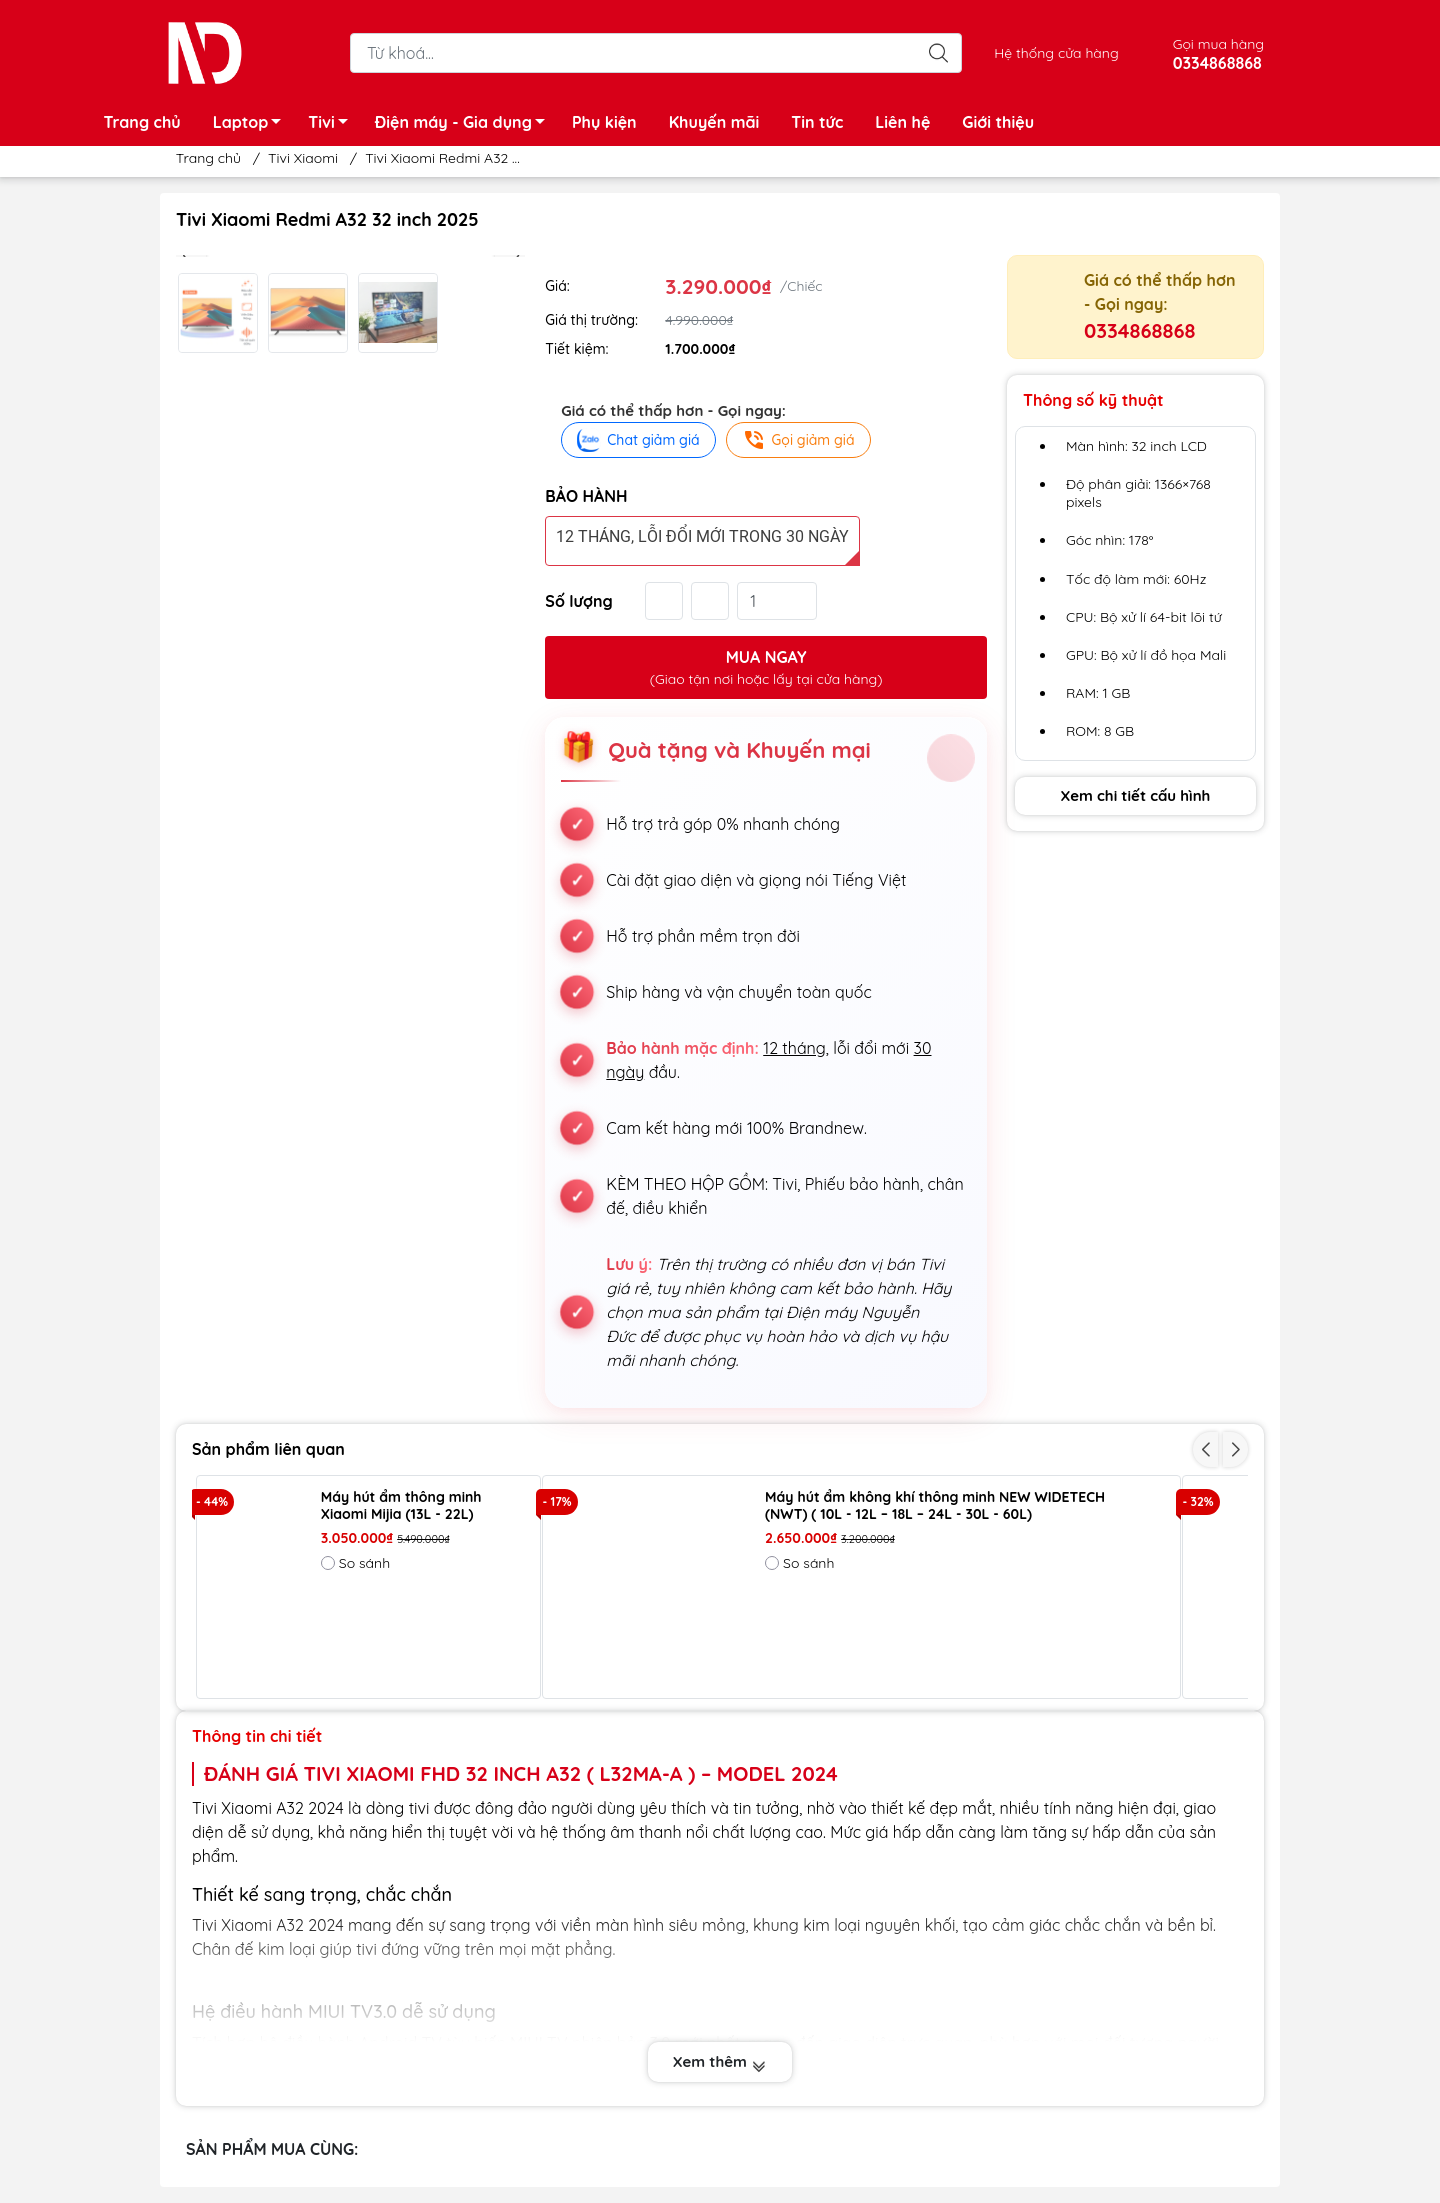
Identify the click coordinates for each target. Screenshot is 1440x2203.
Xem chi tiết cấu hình (1136, 795)
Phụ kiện (604, 122)
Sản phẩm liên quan (268, 1449)
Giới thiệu (998, 122)
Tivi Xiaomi (303, 158)
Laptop (253, 125)
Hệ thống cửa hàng (1056, 53)
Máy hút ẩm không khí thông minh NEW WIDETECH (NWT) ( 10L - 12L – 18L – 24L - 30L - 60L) (935, 1506)
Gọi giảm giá (798, 440)
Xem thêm (720, 2063)
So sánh (355, 1563)
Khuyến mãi (714, 122)
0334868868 (1139, 330)
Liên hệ (902, 122)
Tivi (333, 125)
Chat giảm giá (638, 440)
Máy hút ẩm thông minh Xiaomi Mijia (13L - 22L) (401, 1506)
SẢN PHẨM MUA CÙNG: (272, 2149)
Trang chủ (142, 122)
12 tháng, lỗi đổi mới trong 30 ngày (702, 536)
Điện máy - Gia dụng (465, 125)
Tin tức (817, 122)
